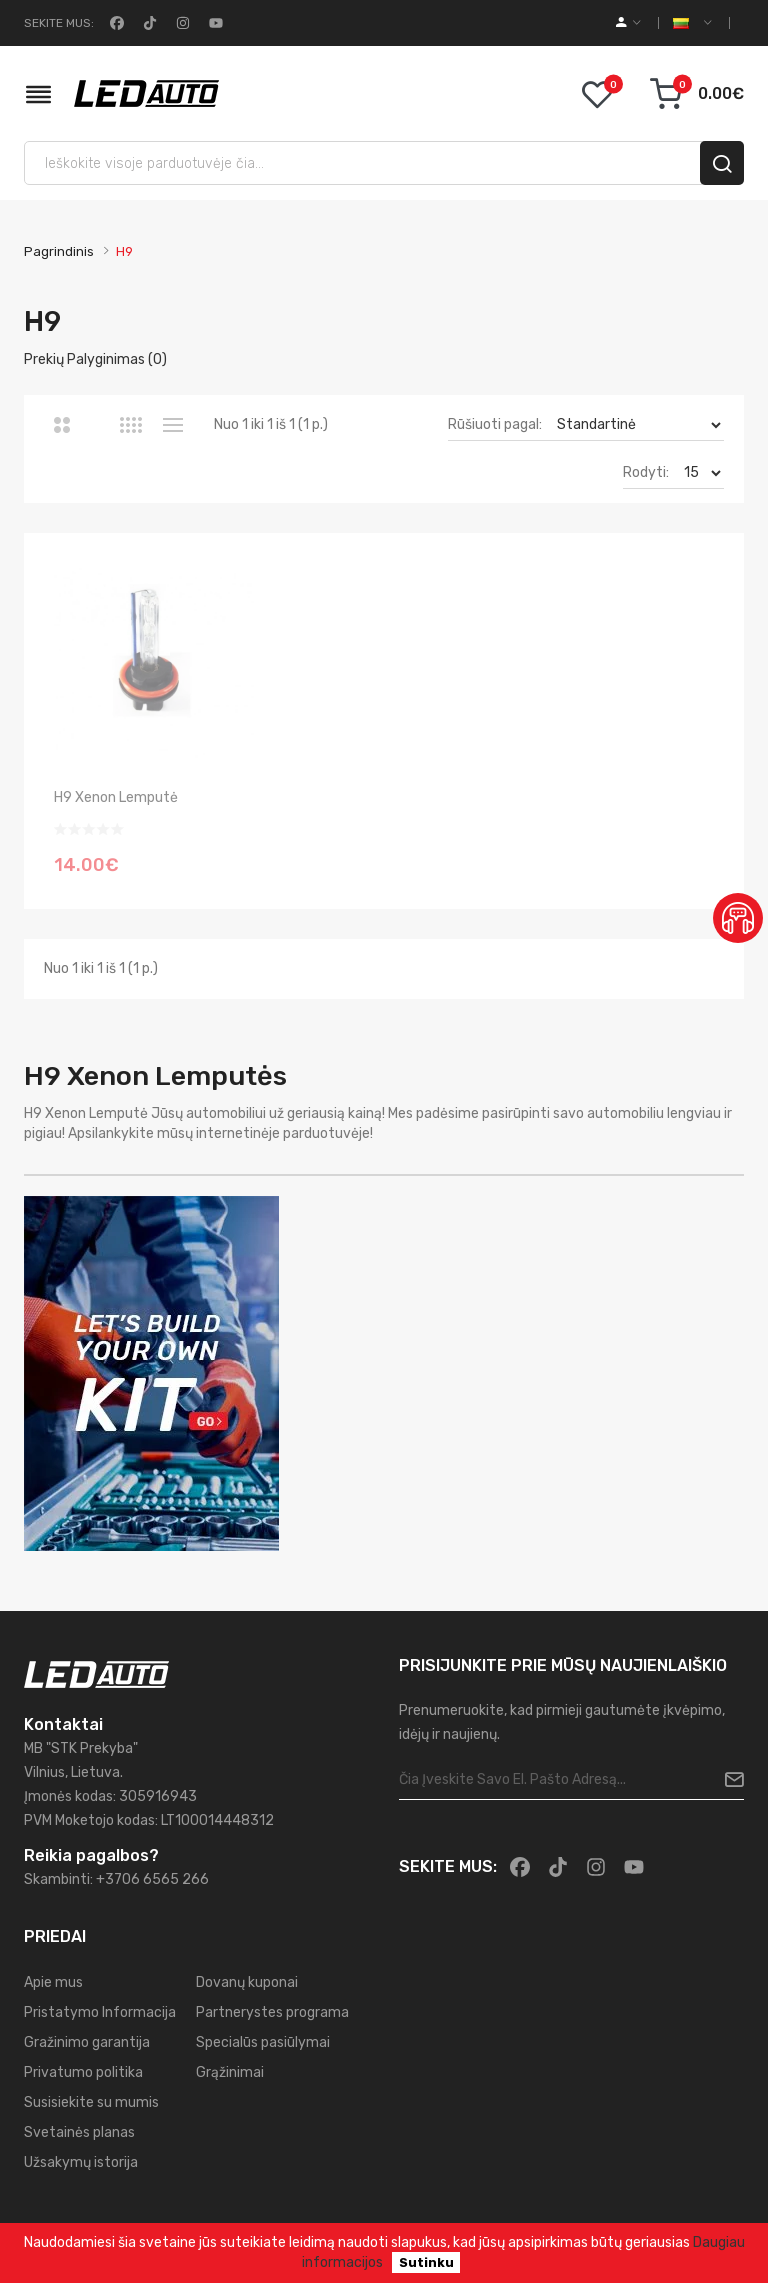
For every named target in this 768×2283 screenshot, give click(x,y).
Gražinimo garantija (87, 2042)
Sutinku (426, 2262)
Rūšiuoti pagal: (495, 424)
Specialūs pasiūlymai (263, 2042)
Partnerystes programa (272, 2012)
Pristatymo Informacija (100, 2012)
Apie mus (53, 1982)
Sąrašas (172, 425)
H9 (124, 251)
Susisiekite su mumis (91, 2102)
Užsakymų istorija (81, 2162)
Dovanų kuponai (247, 1982)
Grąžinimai (230, 2072)
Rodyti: (646, 472)
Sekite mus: (59, 23)
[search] (722, 163)
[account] (628, 23)
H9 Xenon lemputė (116, 797)
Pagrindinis (59, 251)
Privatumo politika (83, 2072)
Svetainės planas (79, 2132)
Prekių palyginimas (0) (95, 359)
